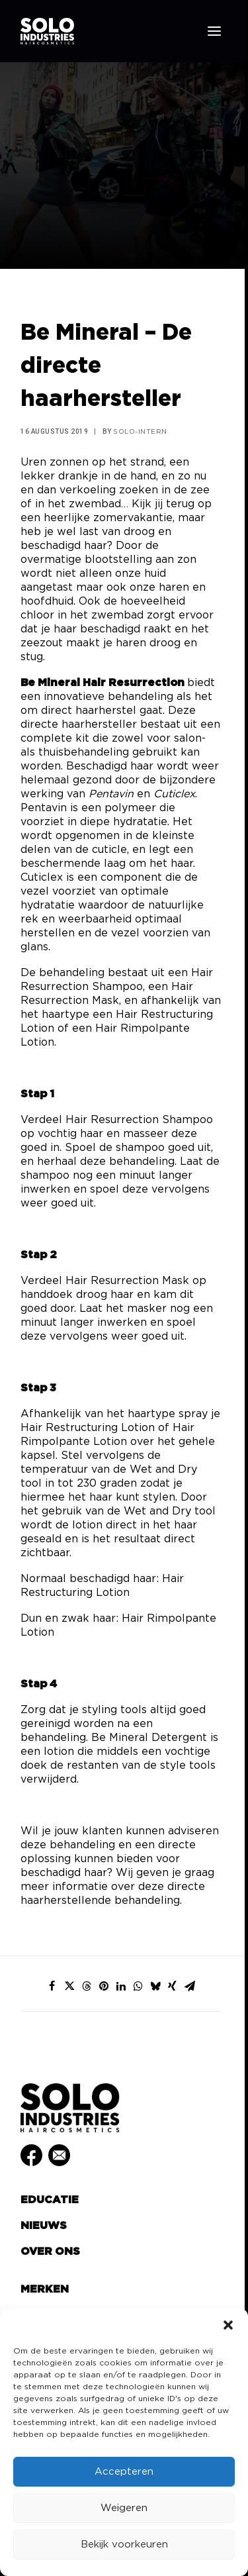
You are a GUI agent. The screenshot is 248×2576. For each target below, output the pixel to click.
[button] (228, 2325)
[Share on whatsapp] (138, 1986)
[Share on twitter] (69, 1986)
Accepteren (124, 2472)
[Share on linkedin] (121, 1986)
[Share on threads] (87, 1986)
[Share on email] (190, 1986)
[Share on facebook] (52, 1986)
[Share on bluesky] (155, 1986)
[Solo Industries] (47, 31)
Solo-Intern (140, 431)
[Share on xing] (173, 1986)
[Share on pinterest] (104, 1986)
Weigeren (124, 2508)
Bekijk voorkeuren (124, 2545)
